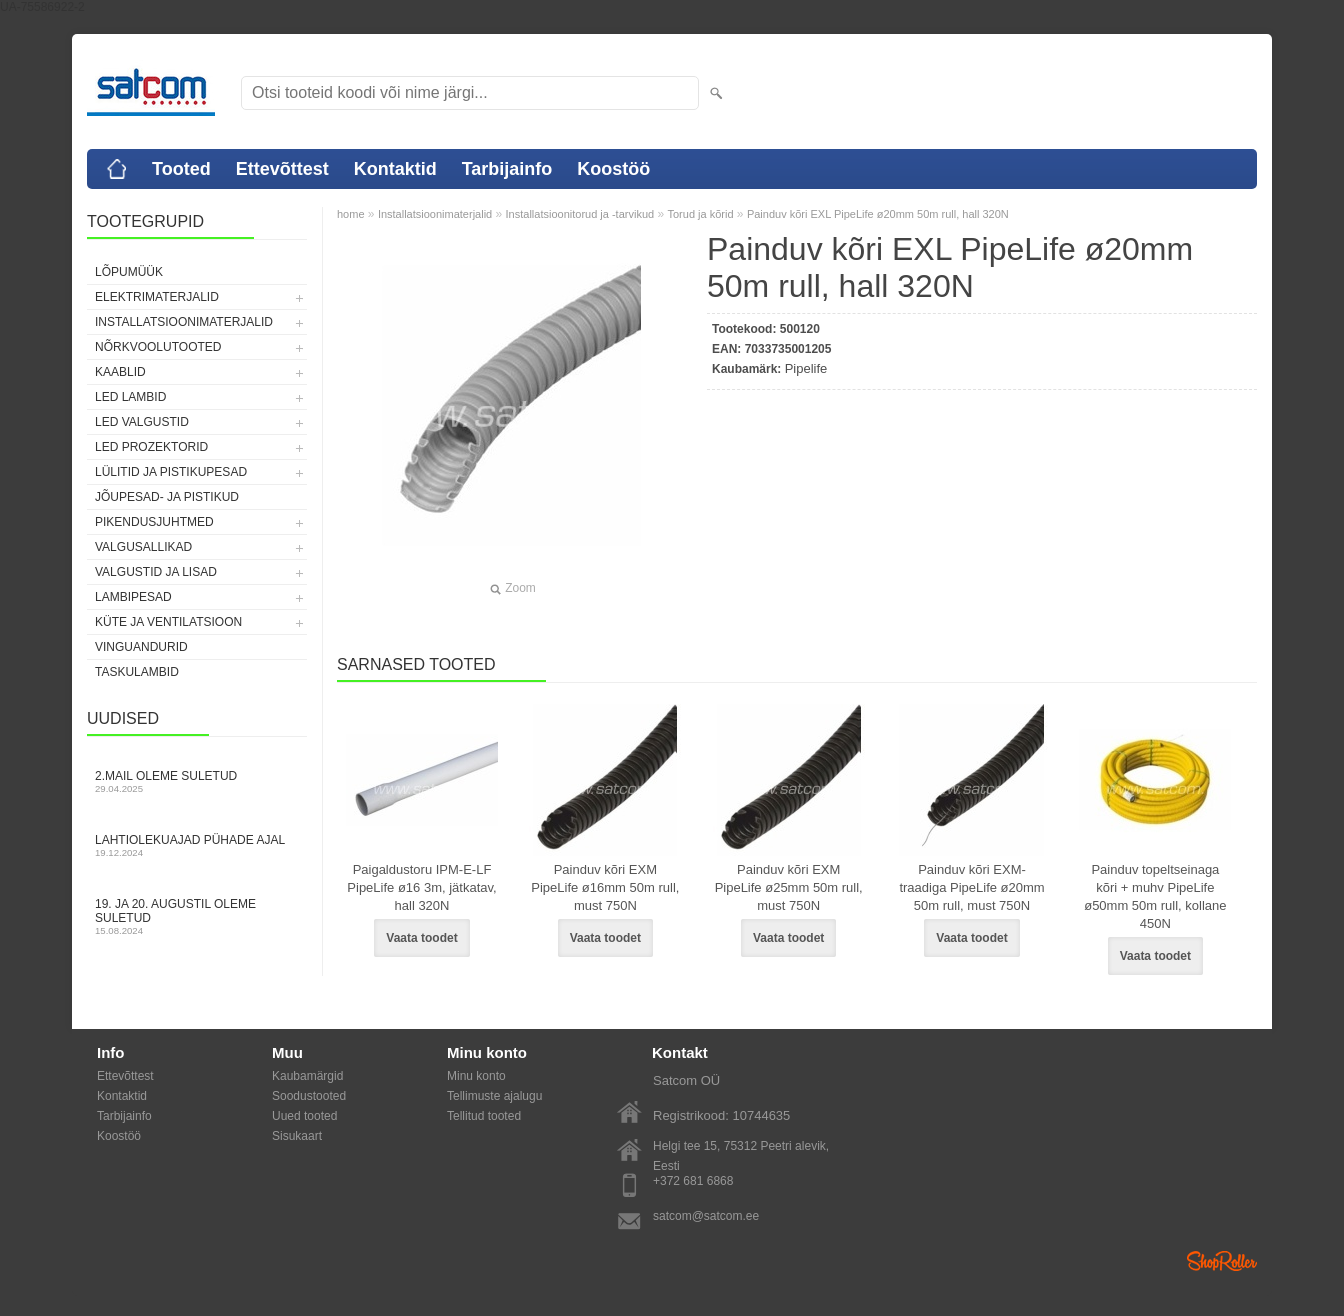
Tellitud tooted (484, 1116)
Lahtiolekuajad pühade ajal (197, 845)
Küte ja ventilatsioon (168, 622)
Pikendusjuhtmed (154, 522)
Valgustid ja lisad (156, 572)
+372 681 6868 (693, 1181)
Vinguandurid (141, 647)
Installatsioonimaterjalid (184, 322)
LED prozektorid (151, 447)
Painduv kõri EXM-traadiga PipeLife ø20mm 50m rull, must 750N (971, 887)
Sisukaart (297, 1136)
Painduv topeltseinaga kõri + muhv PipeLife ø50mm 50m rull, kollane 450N (1155, 896)
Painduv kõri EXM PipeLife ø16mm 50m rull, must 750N (605, 887)
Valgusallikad (143, 547)
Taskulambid (137, 672)
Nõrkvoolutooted (158, 347)
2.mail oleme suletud (197, 781)
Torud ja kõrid (700, 214)
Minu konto (476, 1076)
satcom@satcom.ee (706, 1216)
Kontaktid (395, 169)
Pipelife (806, 368)
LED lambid (130, 397)
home (351, 214)
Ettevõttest (282, 169)
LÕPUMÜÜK (129, 272)
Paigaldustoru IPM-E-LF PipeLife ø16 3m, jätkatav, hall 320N (421, 887)
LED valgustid (142, 422)
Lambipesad (133, 597)
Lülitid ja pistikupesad (171, 472)
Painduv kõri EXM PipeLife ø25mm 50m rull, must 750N (789, 887)
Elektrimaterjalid (157, 297)
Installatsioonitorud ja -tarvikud (580, 214)
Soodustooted (309, 1096)
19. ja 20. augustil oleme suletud (197, 916)
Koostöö (613, 169)
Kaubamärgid (307, 1076)
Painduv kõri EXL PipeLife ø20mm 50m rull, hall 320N (878, 214)
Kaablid (120, 372)
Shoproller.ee (1222, 1261)
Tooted (181, 169)
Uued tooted (304, 1116)
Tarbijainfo (507, 169)
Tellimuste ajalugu (494, 1096)
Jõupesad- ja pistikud (167, 497)
